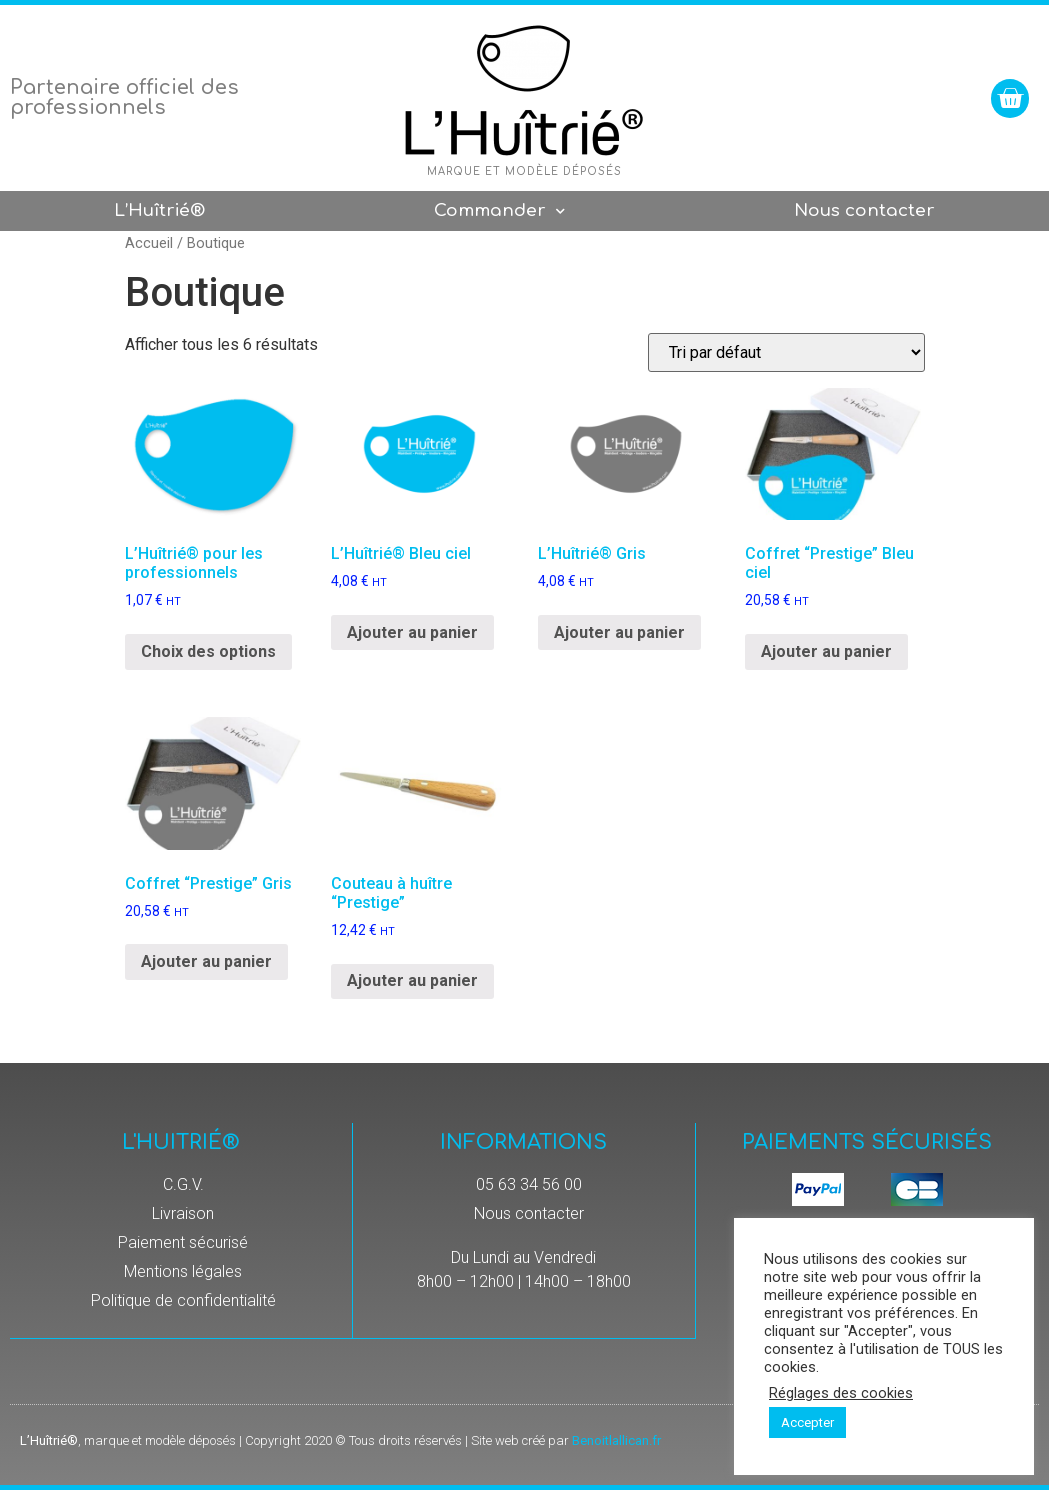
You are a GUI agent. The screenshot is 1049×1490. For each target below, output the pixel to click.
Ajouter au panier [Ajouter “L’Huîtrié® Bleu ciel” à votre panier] (412, 632)
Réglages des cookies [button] (841, 1393)
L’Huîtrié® (159, 210)
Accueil (149, 243)
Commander (499, 211)
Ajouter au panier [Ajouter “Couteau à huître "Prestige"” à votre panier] (412, 980)
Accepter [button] (807, 1422)
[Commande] (786, 352)
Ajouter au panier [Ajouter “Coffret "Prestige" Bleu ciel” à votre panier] (826, 651)
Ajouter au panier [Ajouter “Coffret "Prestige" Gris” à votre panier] (206, 961)
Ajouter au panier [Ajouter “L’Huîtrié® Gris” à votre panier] (619, 632)
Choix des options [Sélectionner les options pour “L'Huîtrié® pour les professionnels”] (208, 651)
